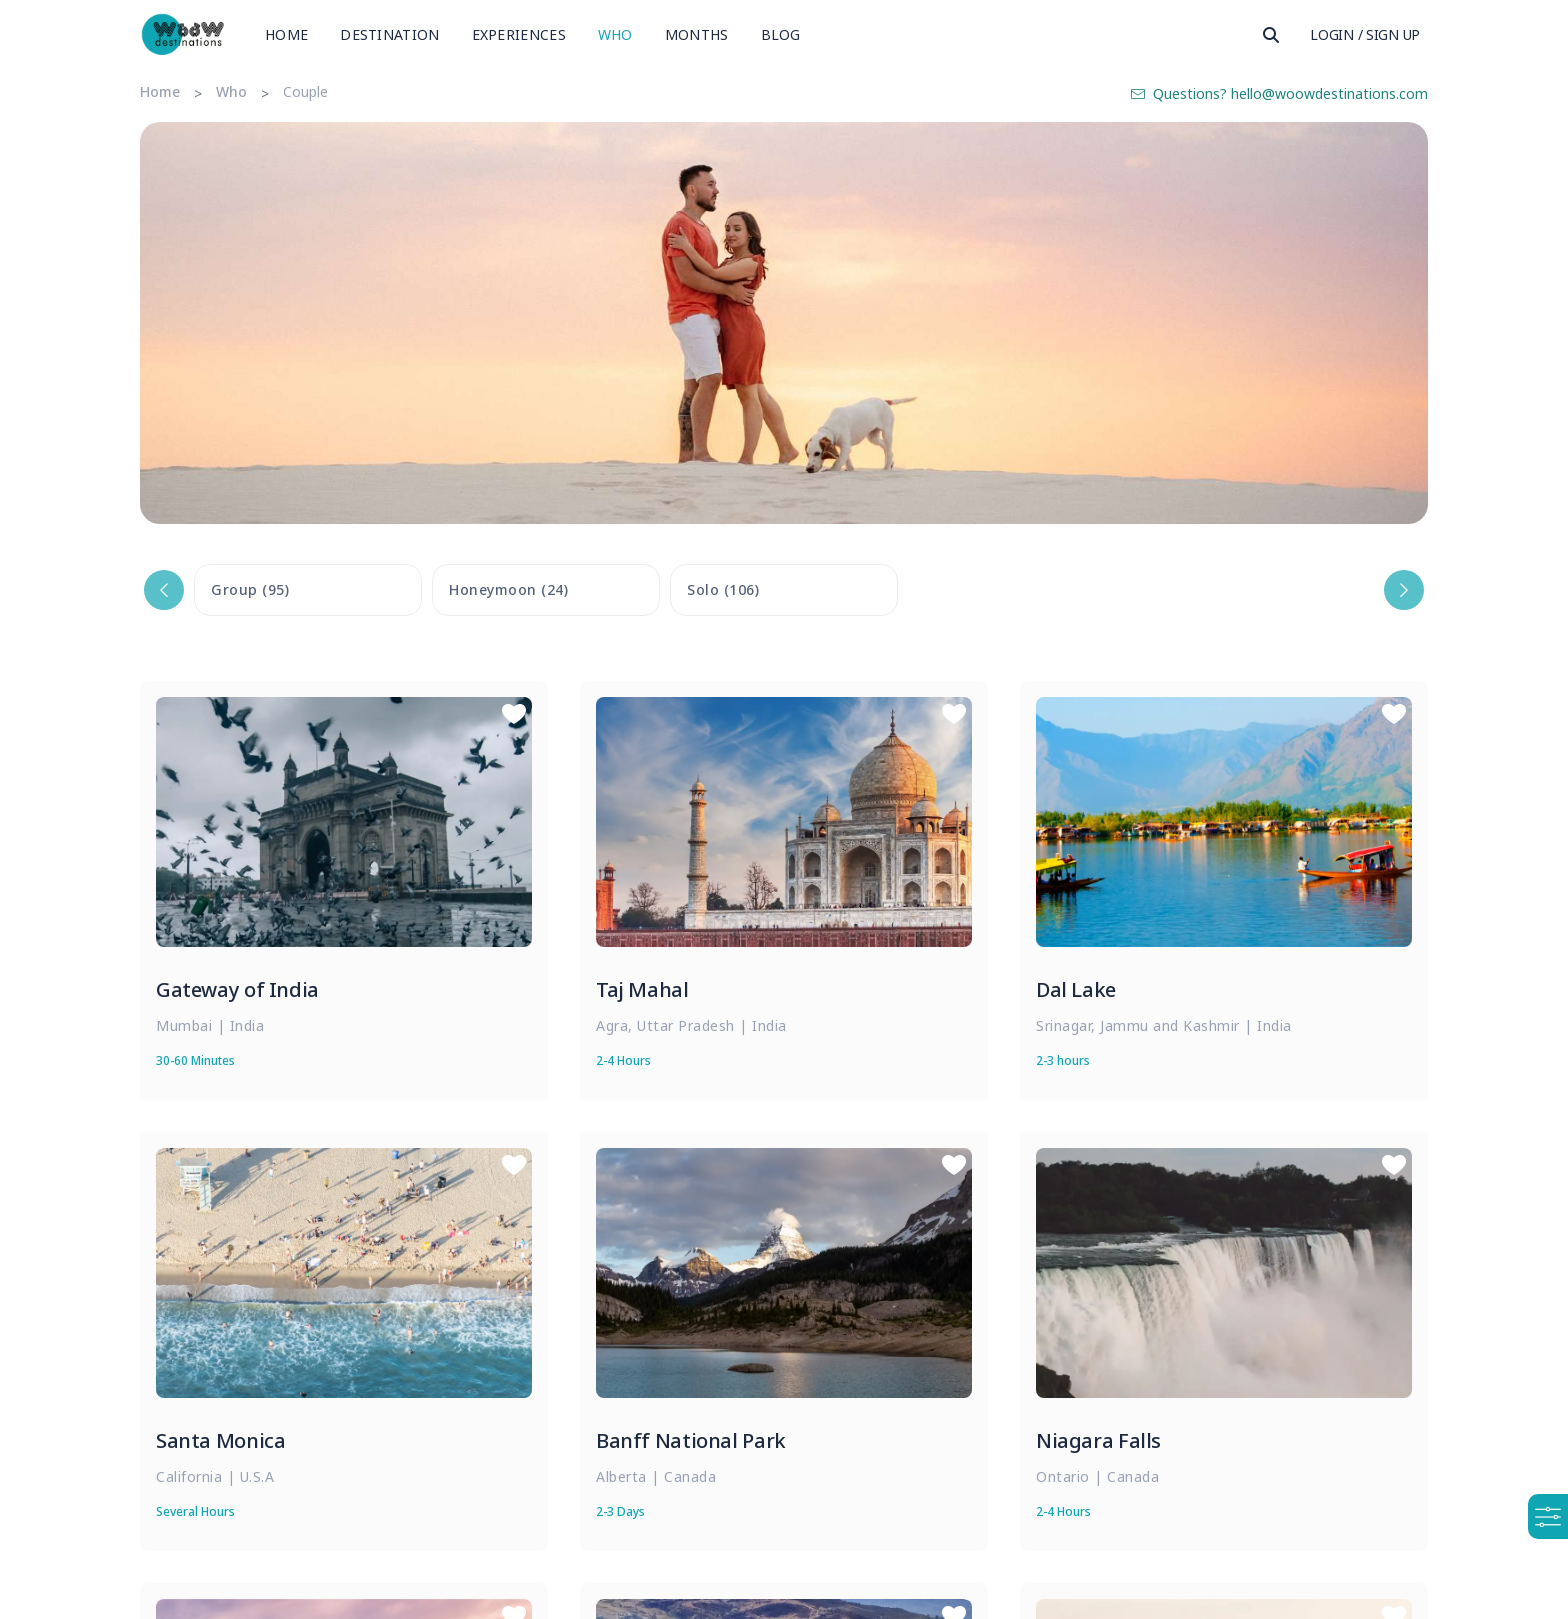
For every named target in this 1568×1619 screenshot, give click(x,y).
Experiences (519, 34)
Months (697, 34)
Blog (781, 34)
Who (615, 34)
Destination (389, 34)
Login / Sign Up (1365, 34)
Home (286, 34)
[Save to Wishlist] (514, 715)
